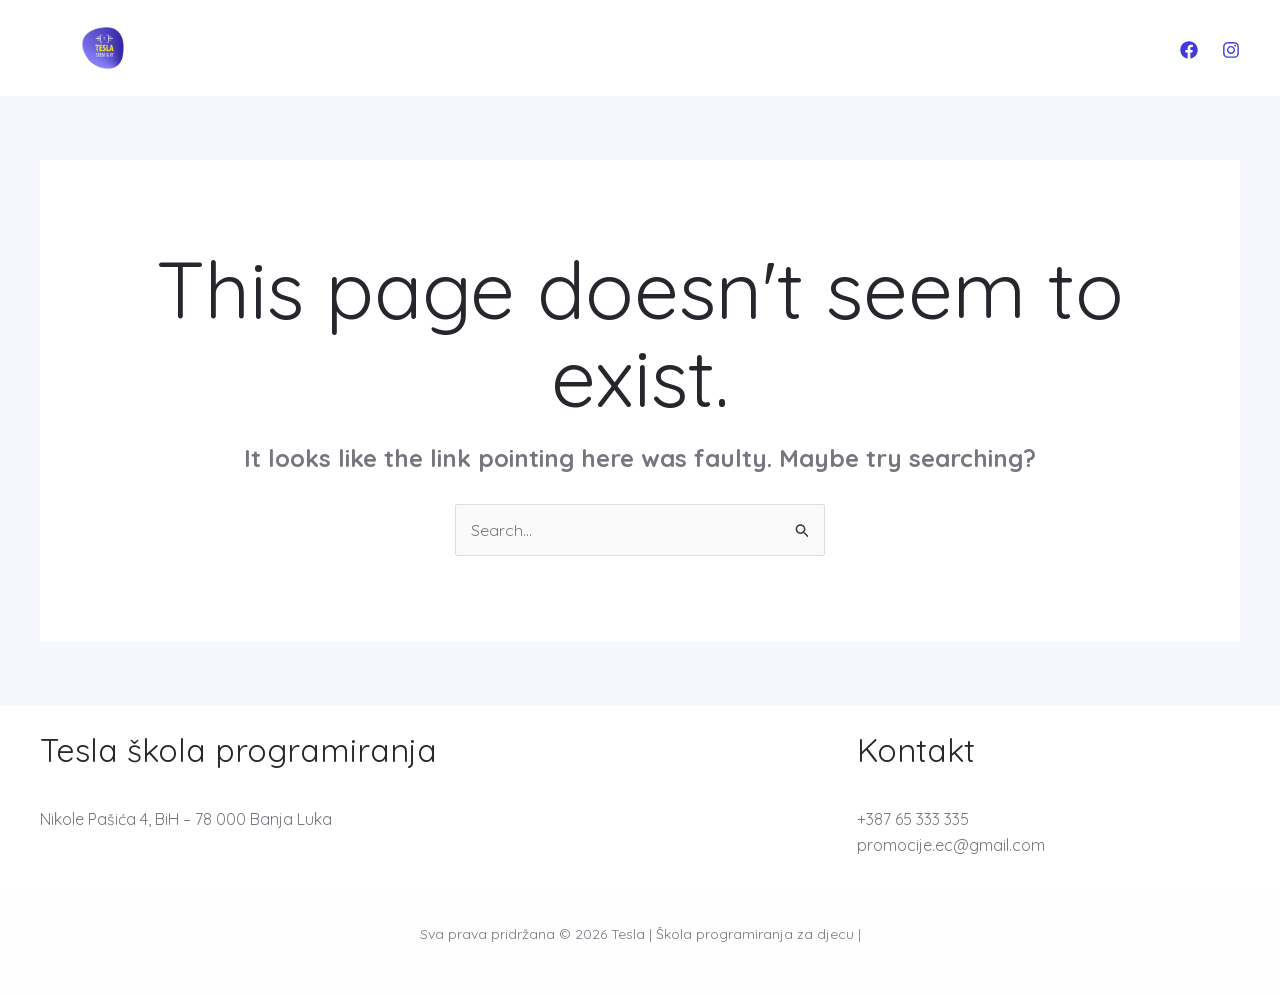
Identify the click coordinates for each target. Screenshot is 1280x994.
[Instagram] (1231, 50)
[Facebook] (1189, 50)
